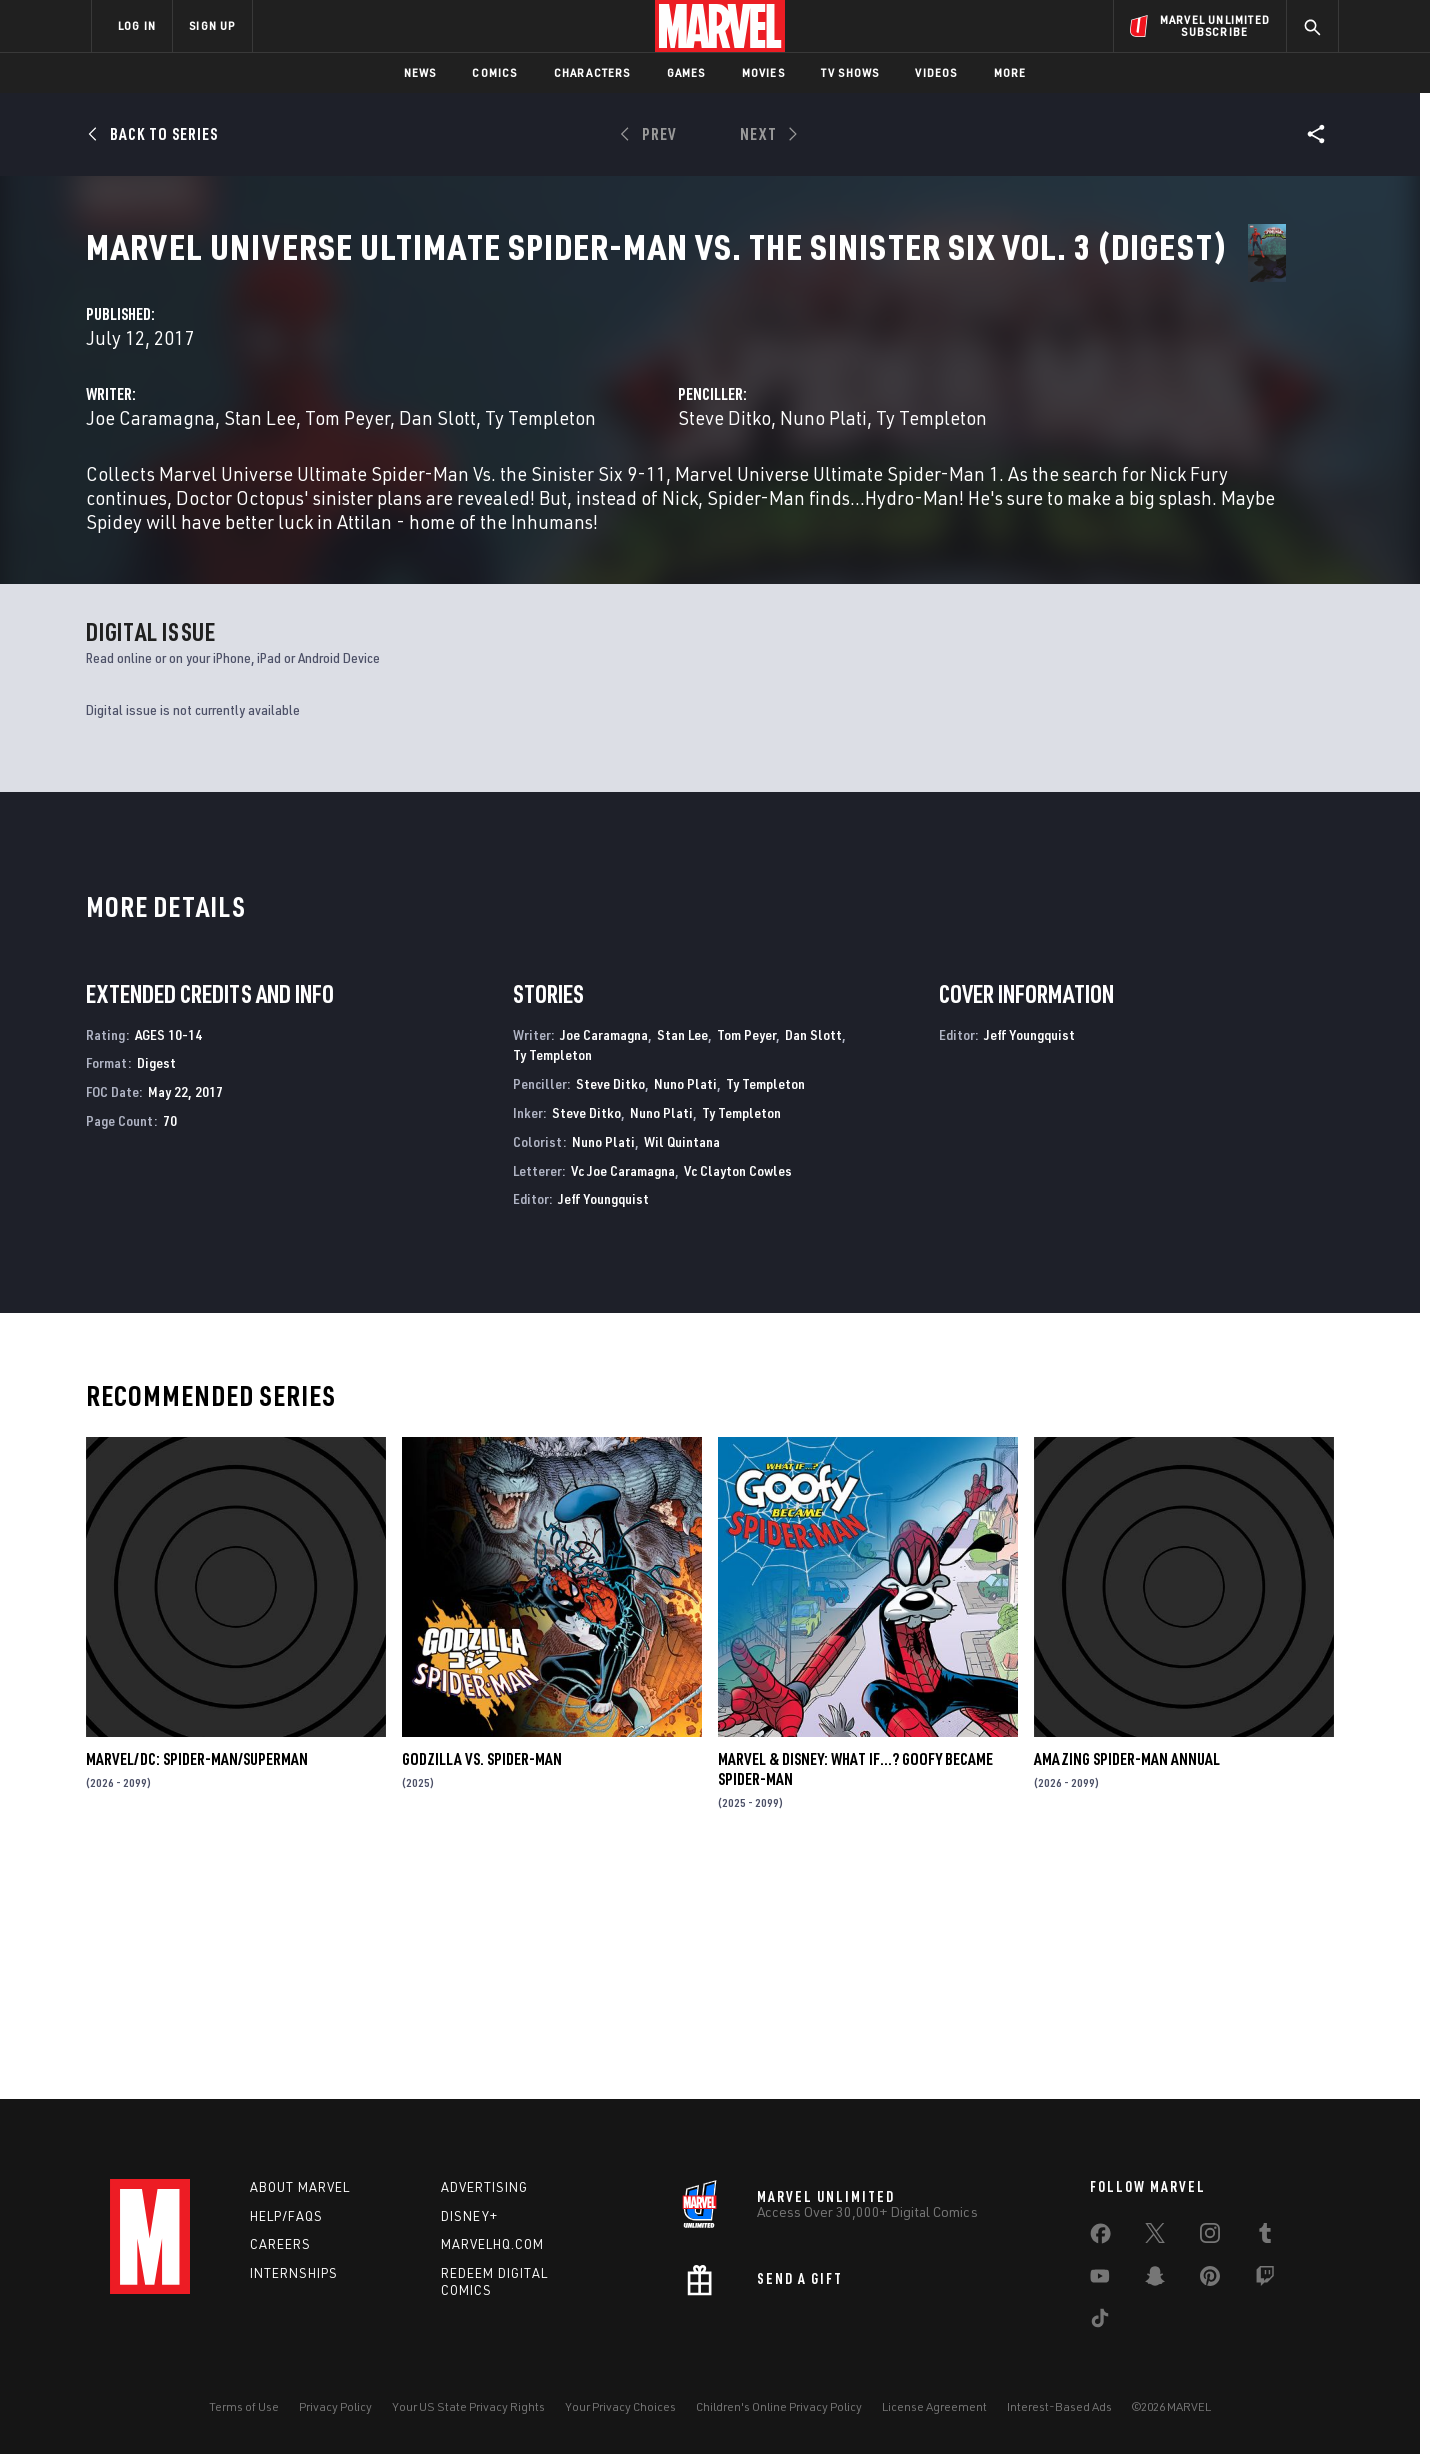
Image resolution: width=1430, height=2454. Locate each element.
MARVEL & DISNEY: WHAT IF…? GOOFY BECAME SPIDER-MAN (855, 1993)
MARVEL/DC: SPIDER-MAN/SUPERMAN (197, 1983)
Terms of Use (244, 2406)
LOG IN (137, 25)
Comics (494, 72)
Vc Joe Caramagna (623, 1394)
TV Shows (850, 72)
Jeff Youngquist (603, 1422)
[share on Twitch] (1265, 2280)
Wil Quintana (682, 1365)
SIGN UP (212, 25)
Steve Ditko (911, 471)
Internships (294, 2273)
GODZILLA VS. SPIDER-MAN (482, 1983)
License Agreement (934, 2406)
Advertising (484, 2187)
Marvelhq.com (492, 2244)
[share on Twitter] (1155, 2237)
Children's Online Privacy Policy (779, 2406)
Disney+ (469, 2216)
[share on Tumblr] (1265, 2237)
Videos (936, 72)
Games (686, 72)
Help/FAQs (286, 2216)
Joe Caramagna (524, 471)
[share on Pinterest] (1210, 2280)
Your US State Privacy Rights (468, 2406)
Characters (592, 72)
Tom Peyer (721, 471)
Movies (763, 72)
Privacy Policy (335, 2406)
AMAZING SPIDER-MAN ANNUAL (1127, 1983)
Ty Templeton (515, 495)
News (420, 72)
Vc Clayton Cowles (738, 1394)
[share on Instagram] (1210, 2237)
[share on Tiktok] (1100, 2322)
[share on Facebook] (1100, 2238)
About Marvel (300, 2187)
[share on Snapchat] (1155, 2280)
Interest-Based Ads (1059, 2406)
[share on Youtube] (1100, 2280)
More (1010, 72)
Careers (280, 2244)
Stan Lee (634, 471)
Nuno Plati (1010, 471)
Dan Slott (811, 471)
